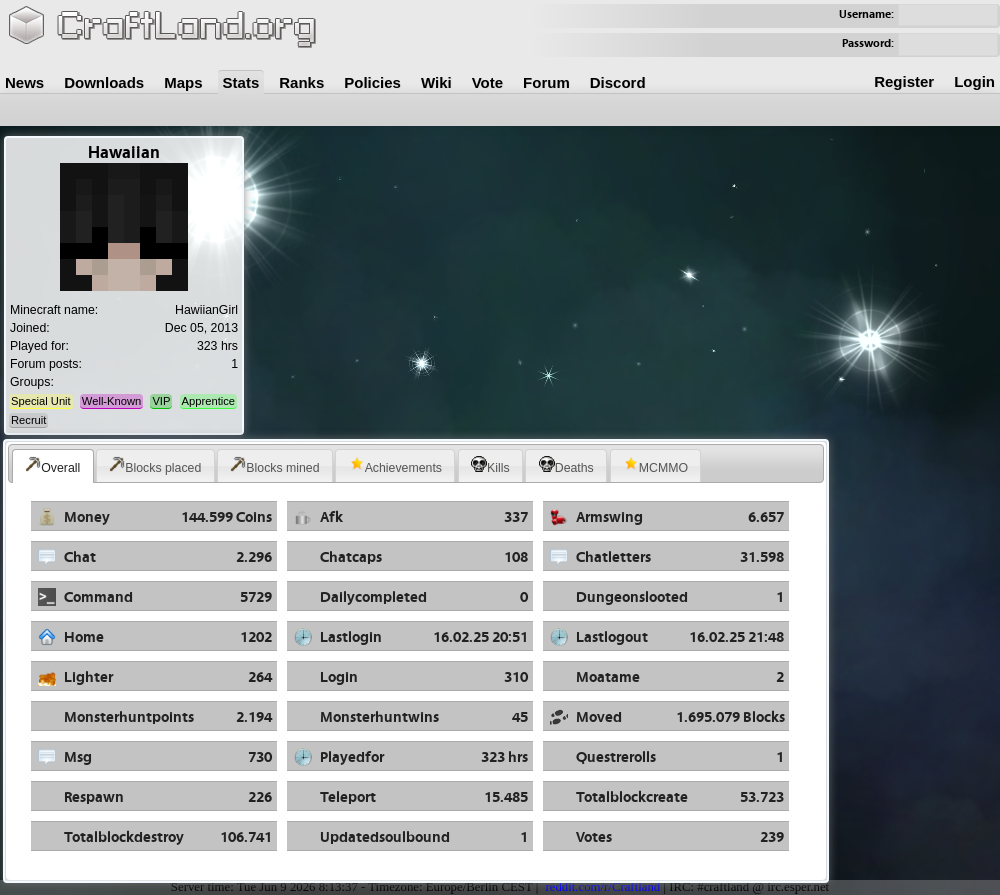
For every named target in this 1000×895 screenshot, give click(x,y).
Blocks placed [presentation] (155, 465)
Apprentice (209, 401)
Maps (183, 82)
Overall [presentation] (52, 465)
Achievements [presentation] (395, 465)
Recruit (28, 420)
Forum (546, 82)
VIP (161, 401)
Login (974, 81)
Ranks (301, 82)
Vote (487, 82)
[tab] (53, 466)
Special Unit (41, 401)
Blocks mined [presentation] (274, 465)
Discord (618, 82)
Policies (372, 82)
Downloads (104, 82)
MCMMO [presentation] (655, 465)
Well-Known (111, 401)
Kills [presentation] (490, 465)
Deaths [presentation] (566, 465)
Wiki (436, 82)
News (24, 82)
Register (904, 81)
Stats (241, 82)
